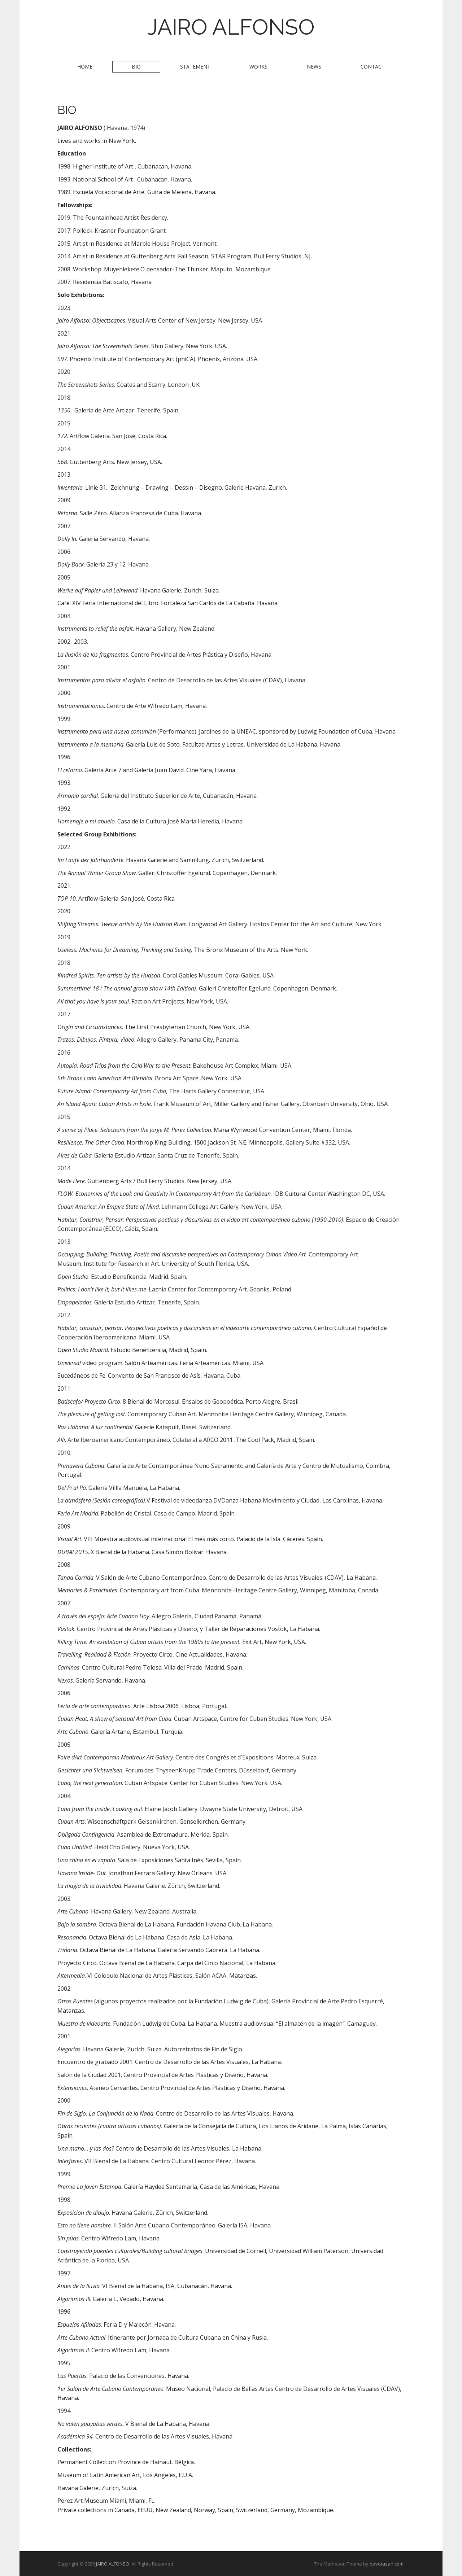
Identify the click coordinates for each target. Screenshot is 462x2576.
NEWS (314, 66)
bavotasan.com (387, 2563)
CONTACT (373, 66)
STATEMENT (195, 66)
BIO (136, 66)
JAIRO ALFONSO (231, 27)
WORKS (258, 66)
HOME (84, 66)
